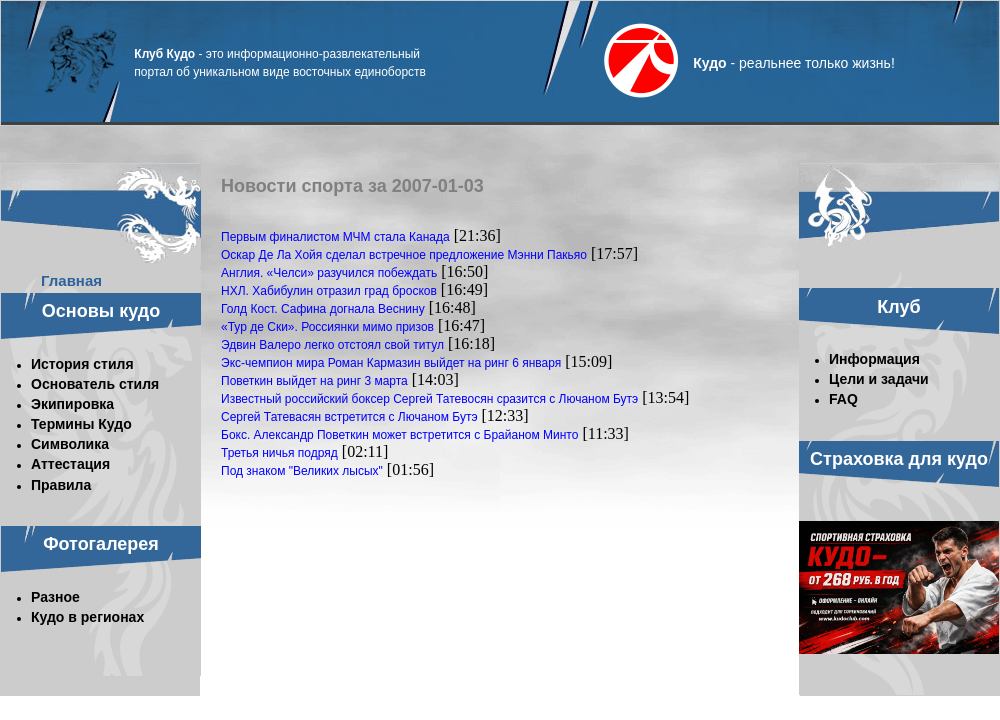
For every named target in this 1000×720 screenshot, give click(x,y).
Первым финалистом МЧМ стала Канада (335, 237)
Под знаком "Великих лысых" (302, 471)
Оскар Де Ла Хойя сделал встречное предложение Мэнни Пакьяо (404, 255)
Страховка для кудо (899, 459)
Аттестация (70, 464)
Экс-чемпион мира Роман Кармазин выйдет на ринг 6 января (391, 363)
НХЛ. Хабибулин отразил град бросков (329, 291)
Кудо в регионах (87, 617)
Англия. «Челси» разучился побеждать (329, 273)
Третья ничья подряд (279, 453)
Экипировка (72, 404)
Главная (71, 280)
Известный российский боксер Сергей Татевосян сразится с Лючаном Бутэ (429, 399)
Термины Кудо (81, 424)
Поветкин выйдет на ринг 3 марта (314, 381)
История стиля (82, 364)
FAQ (843, 399)
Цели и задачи (879, 379)
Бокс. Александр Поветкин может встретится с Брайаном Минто (399, 435)
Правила (61, 485)
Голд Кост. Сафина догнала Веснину (323, 309)
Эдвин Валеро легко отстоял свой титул (332, 345)
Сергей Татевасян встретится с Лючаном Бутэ (349, 417)
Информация (874, 359)
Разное (55, 597)
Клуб (898, 307)
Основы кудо (101, 311)
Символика (70, 444)
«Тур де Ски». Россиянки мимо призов (327, 327)
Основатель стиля (95, 384)
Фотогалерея (101, 544)
